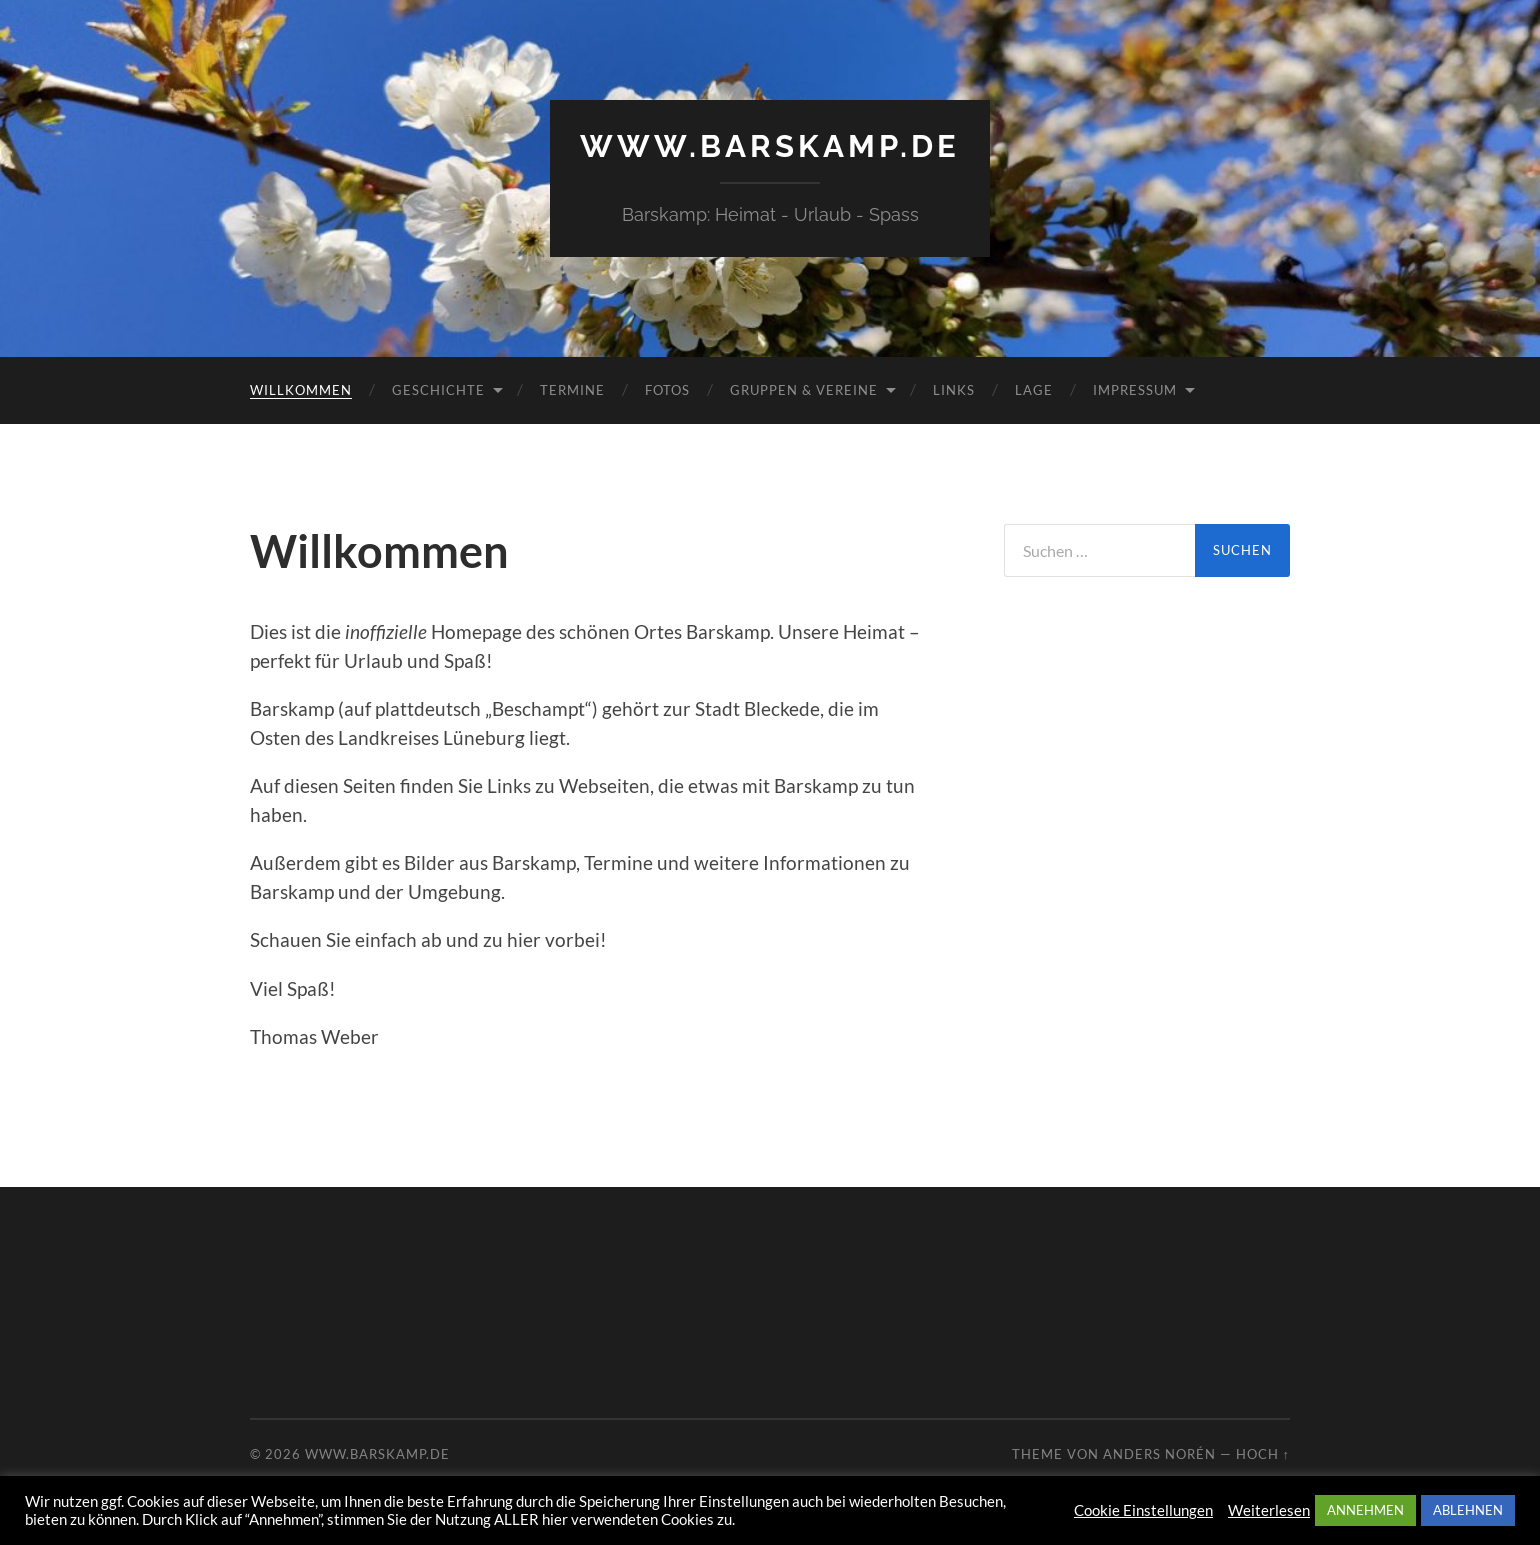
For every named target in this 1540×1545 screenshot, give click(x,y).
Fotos (667, 389)
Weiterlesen (1269, 1510)
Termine (572, 389)
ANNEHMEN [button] (1365, 1510)
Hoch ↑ (1263, 1454)
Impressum (1135, 389)
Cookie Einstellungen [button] (1143, 1510)
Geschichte (438, 389)
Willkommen (301, 389)
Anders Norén (1159, 1454)
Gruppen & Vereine (804, 389)
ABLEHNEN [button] (1468, 1510)
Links (954, 389)
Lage (1034, 389)
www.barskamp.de (770, 145)
